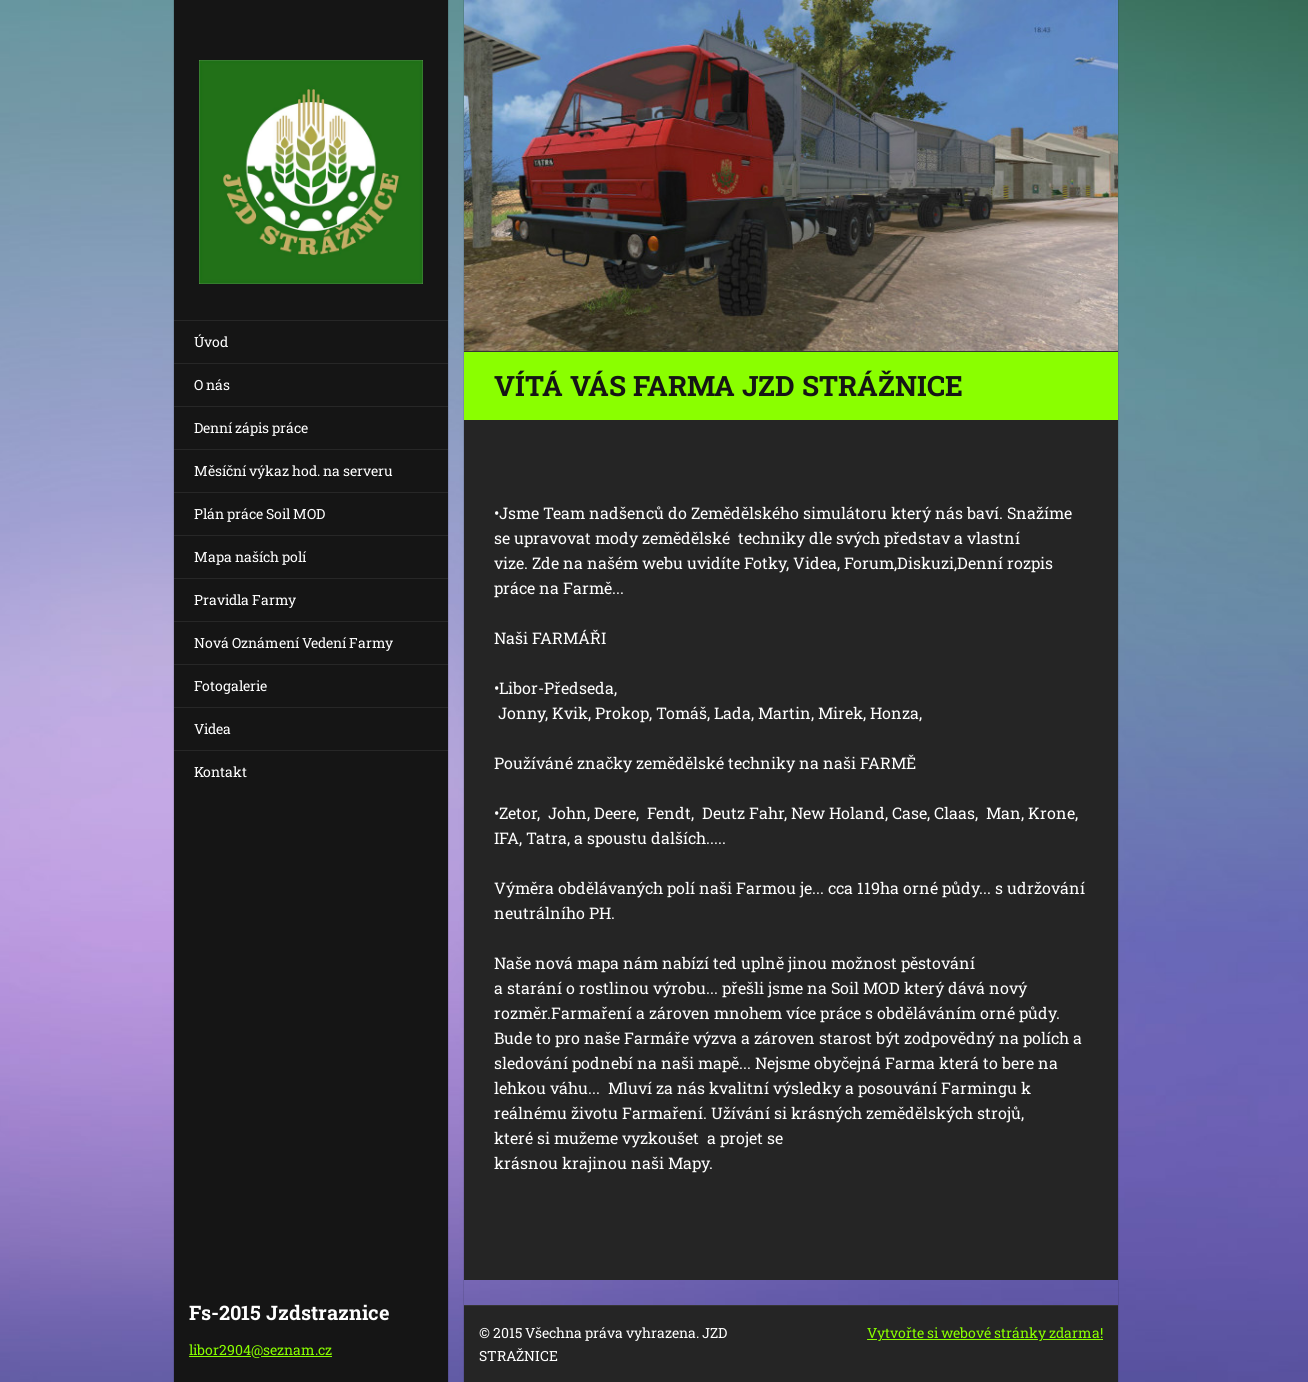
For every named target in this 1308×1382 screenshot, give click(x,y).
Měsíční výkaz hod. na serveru (293, 470)
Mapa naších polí (250, 556)
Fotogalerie (230, 685)
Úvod (211, 341)
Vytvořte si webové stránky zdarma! (985, 1332)
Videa (212, 728)
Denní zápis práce (251, 427)
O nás (212, 384)
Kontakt (220, 771)
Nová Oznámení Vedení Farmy (293, 642)
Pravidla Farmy (245, 599)
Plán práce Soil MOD (259, 513)
